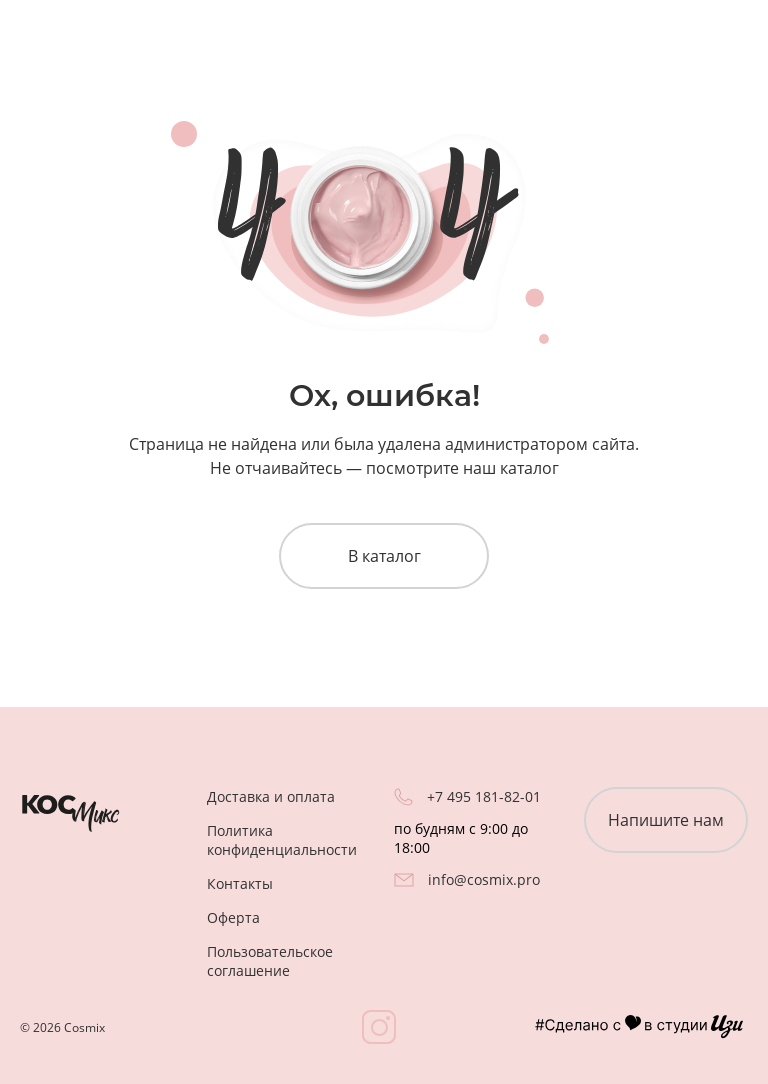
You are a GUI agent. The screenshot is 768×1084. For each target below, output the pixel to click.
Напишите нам (666, 820)
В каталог (384, 556)
